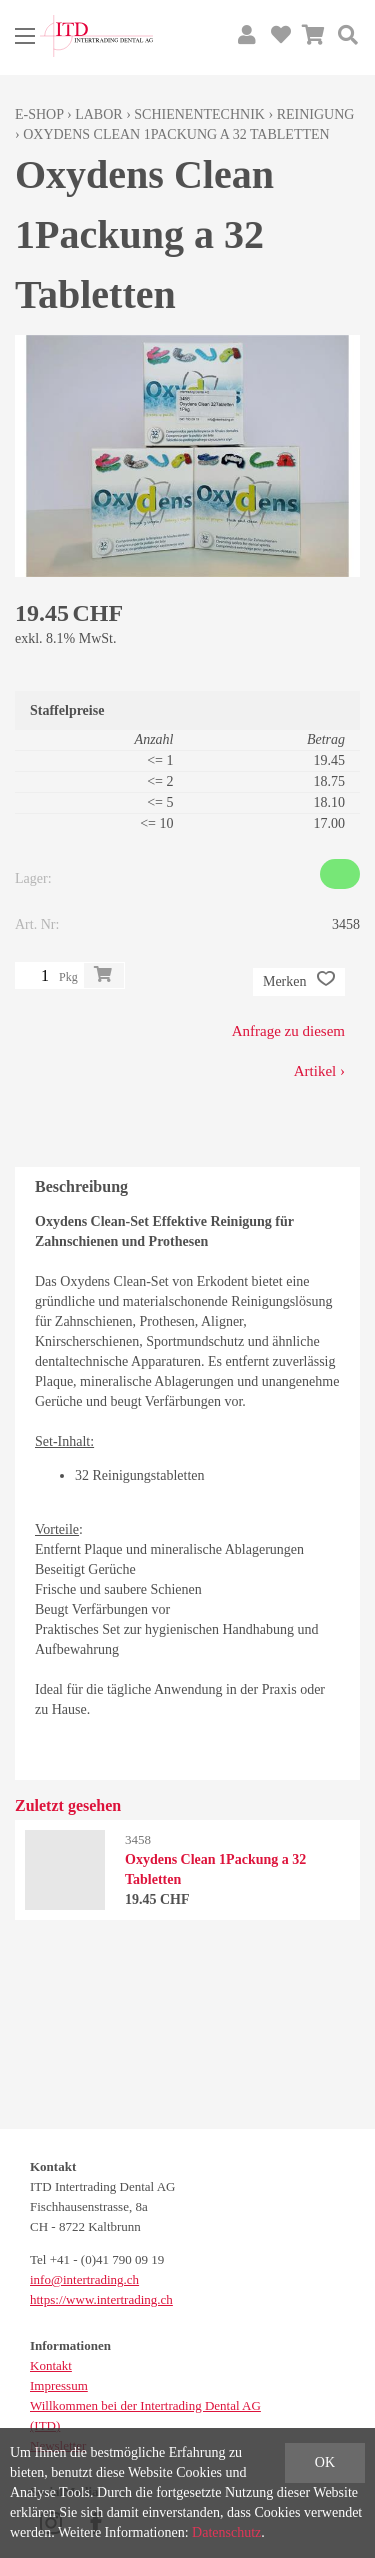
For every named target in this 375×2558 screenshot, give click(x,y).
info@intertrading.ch (84, 2279)
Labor (98, 114)
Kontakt (51, 2365)
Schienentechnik (199, 114)
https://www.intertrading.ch (101, 2299)
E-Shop (39, 114)
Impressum (59, 2385)
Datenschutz (226, 2532)
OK (325, 2462)
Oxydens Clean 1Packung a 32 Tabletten (176, 134)
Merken (299, 982)
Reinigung (316, 114)
